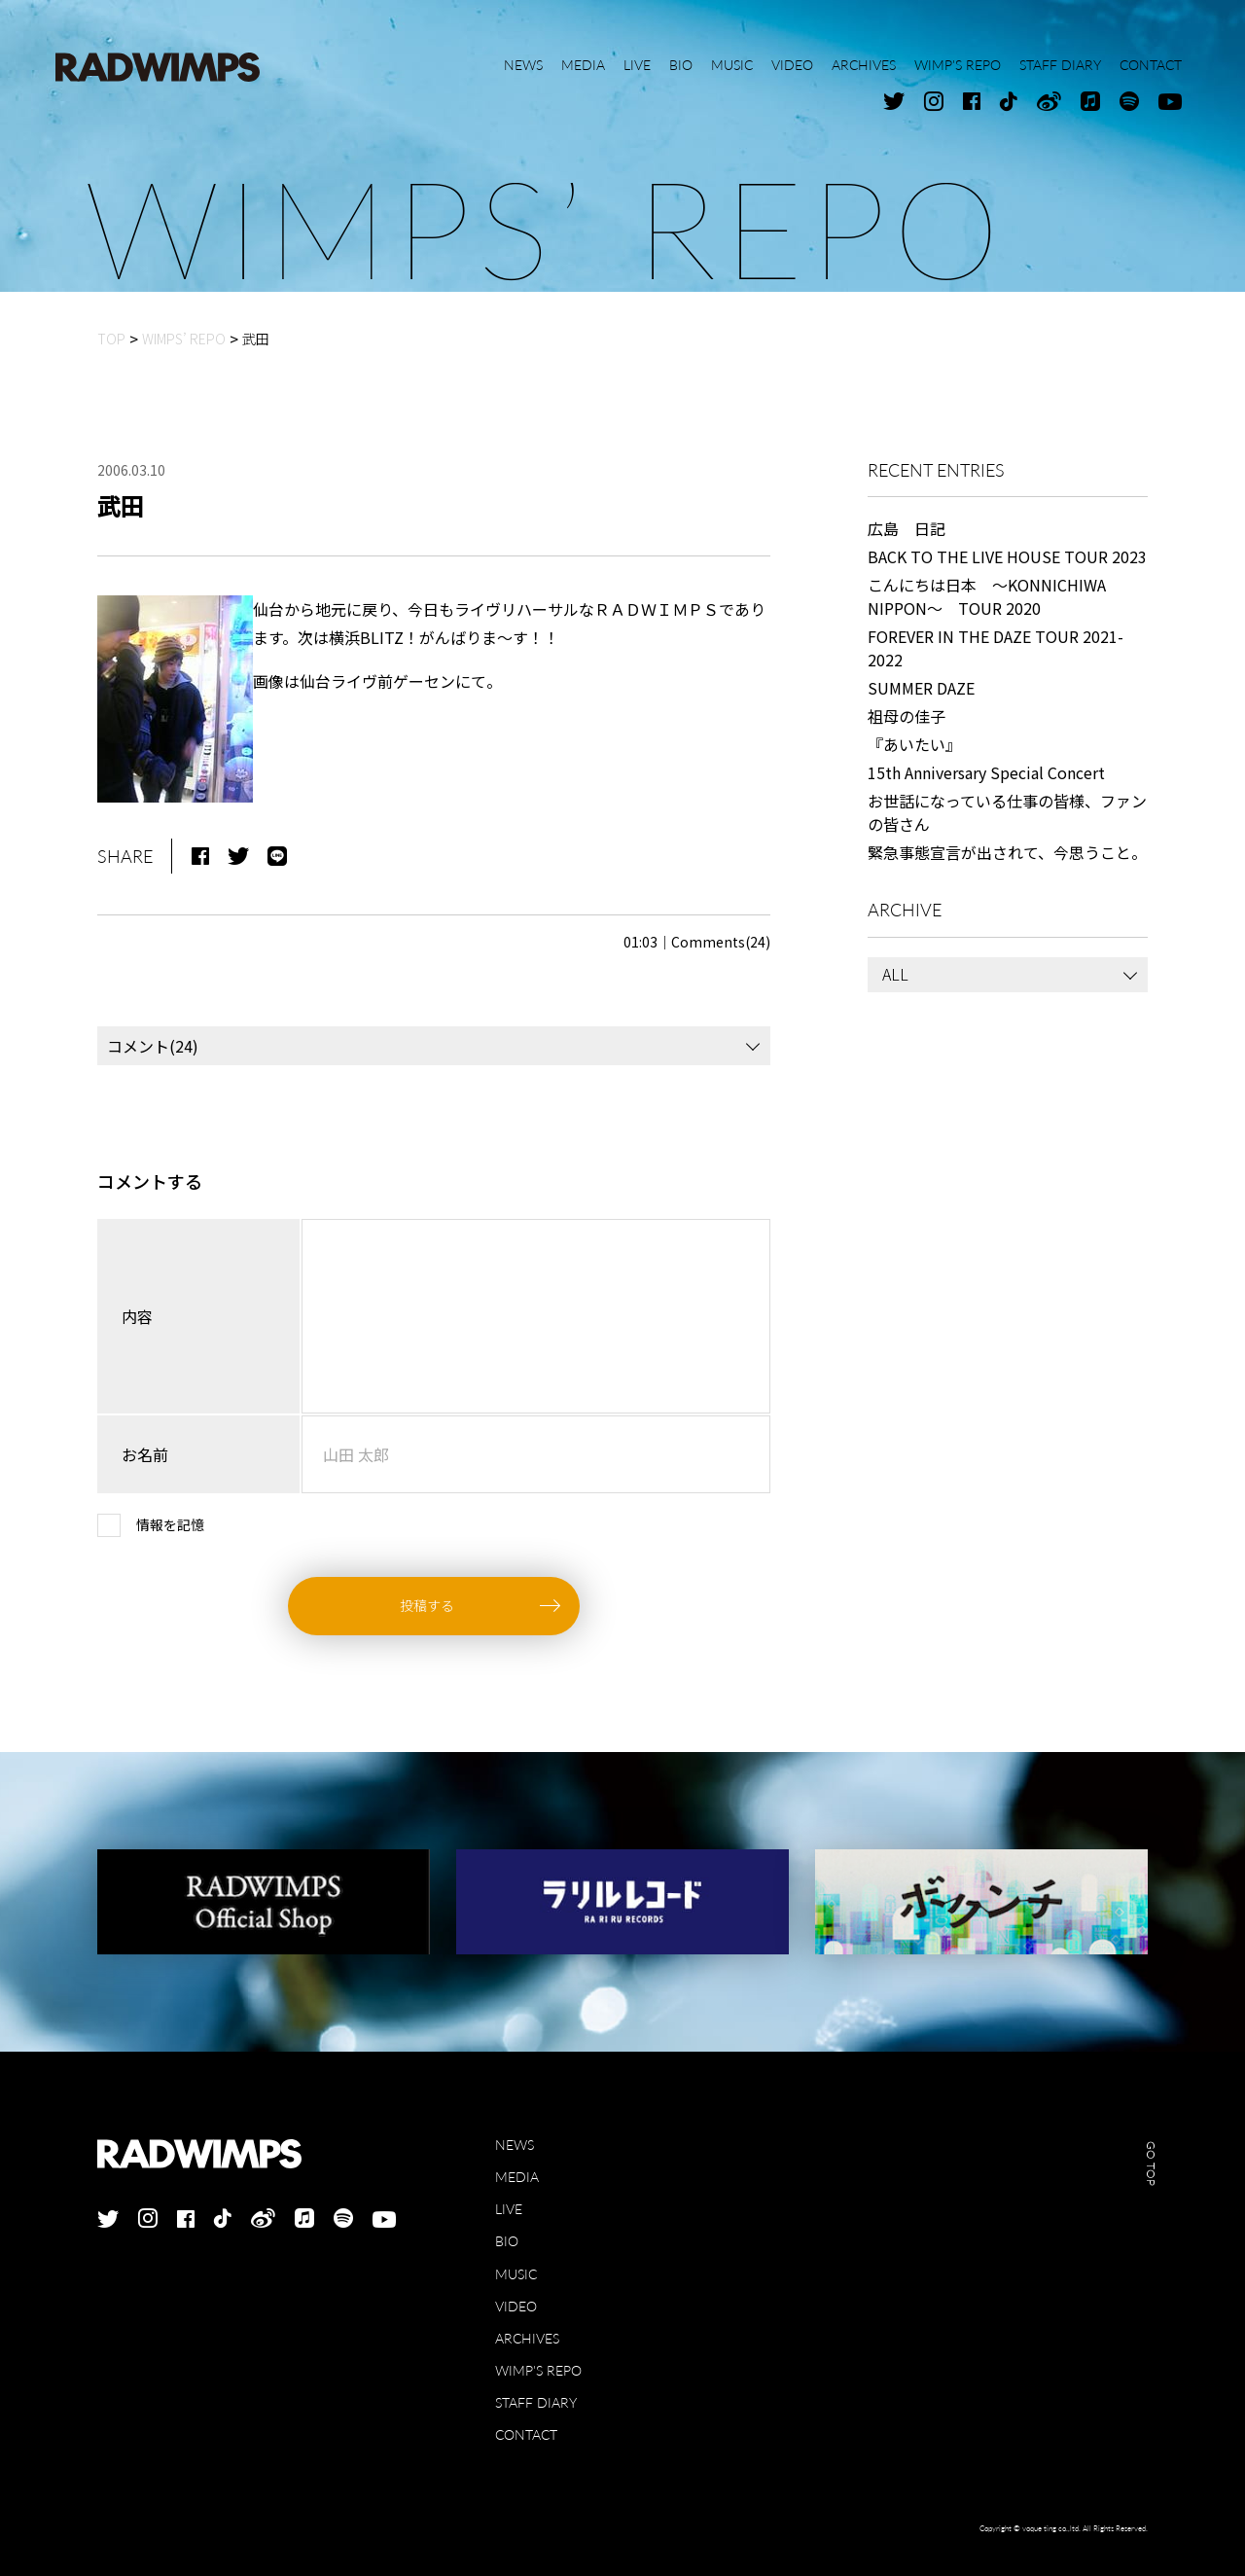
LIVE (508, 2208)
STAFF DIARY (536, 2402)
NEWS (514, 2144)
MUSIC (516, 2274)
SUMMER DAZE (921, 687)
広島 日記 (906, 528)
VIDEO (516, 2306)
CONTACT (526, 2434)
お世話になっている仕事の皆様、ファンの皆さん (1007, 812)
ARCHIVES (527, 2338)
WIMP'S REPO (538, 2370)
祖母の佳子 (906, 716)
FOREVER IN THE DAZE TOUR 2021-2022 (995, 648)
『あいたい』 (914, 744)
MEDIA (517, 2176)
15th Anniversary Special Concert (986, 772)
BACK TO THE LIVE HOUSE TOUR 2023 (1007, 556)
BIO (506, 2241)
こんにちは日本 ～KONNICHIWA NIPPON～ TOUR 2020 (987, 596)
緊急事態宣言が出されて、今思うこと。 (1007, 852)
